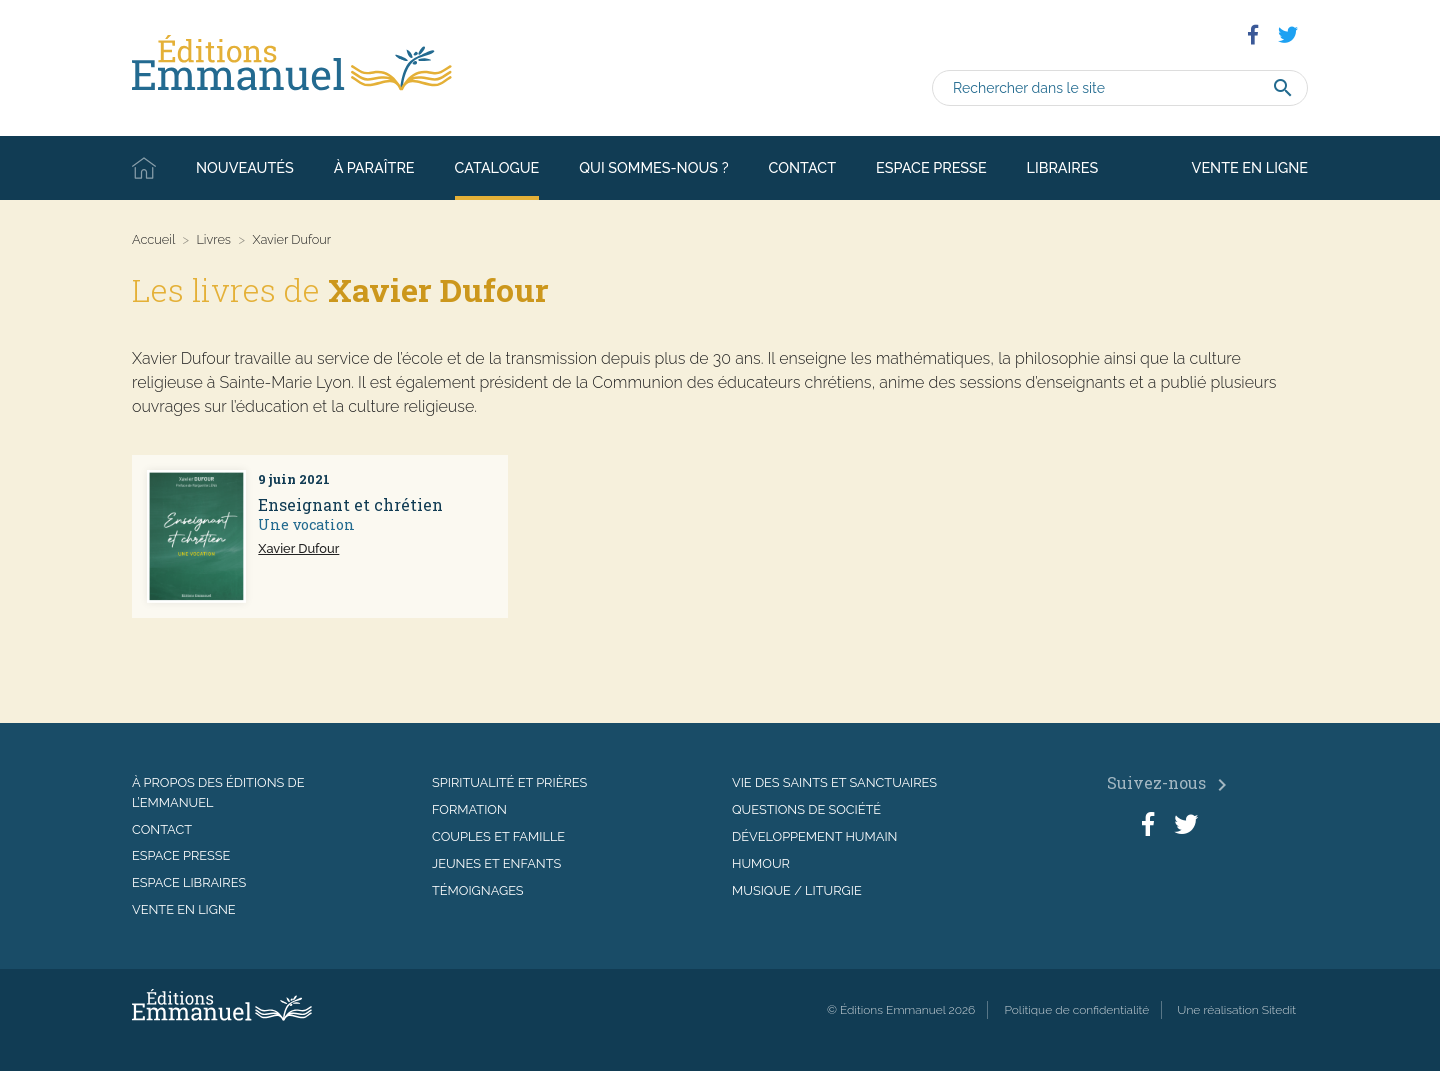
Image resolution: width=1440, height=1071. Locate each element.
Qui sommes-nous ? (653, 167)
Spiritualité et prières (509, 782)
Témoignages (478, 890)
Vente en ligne (1250, 167)
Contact (802, 167)
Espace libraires (189, 882)
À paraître (374, 167)
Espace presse (931, 167)
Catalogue (497, 167)
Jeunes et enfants (496, 863)
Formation (469, 809)
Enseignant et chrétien (350, 504)
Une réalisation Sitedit (1236, 1010)
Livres (213, 239)
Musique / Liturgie (797, 890)
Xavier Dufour (298, 548)
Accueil (144, 168)
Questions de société (806, 809)
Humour (761, 863)
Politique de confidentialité (1076, 1010)
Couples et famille (498, 836)
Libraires (1063, 167)
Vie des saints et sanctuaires (834, 782)
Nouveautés (245, 167)
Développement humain (814, 836)
